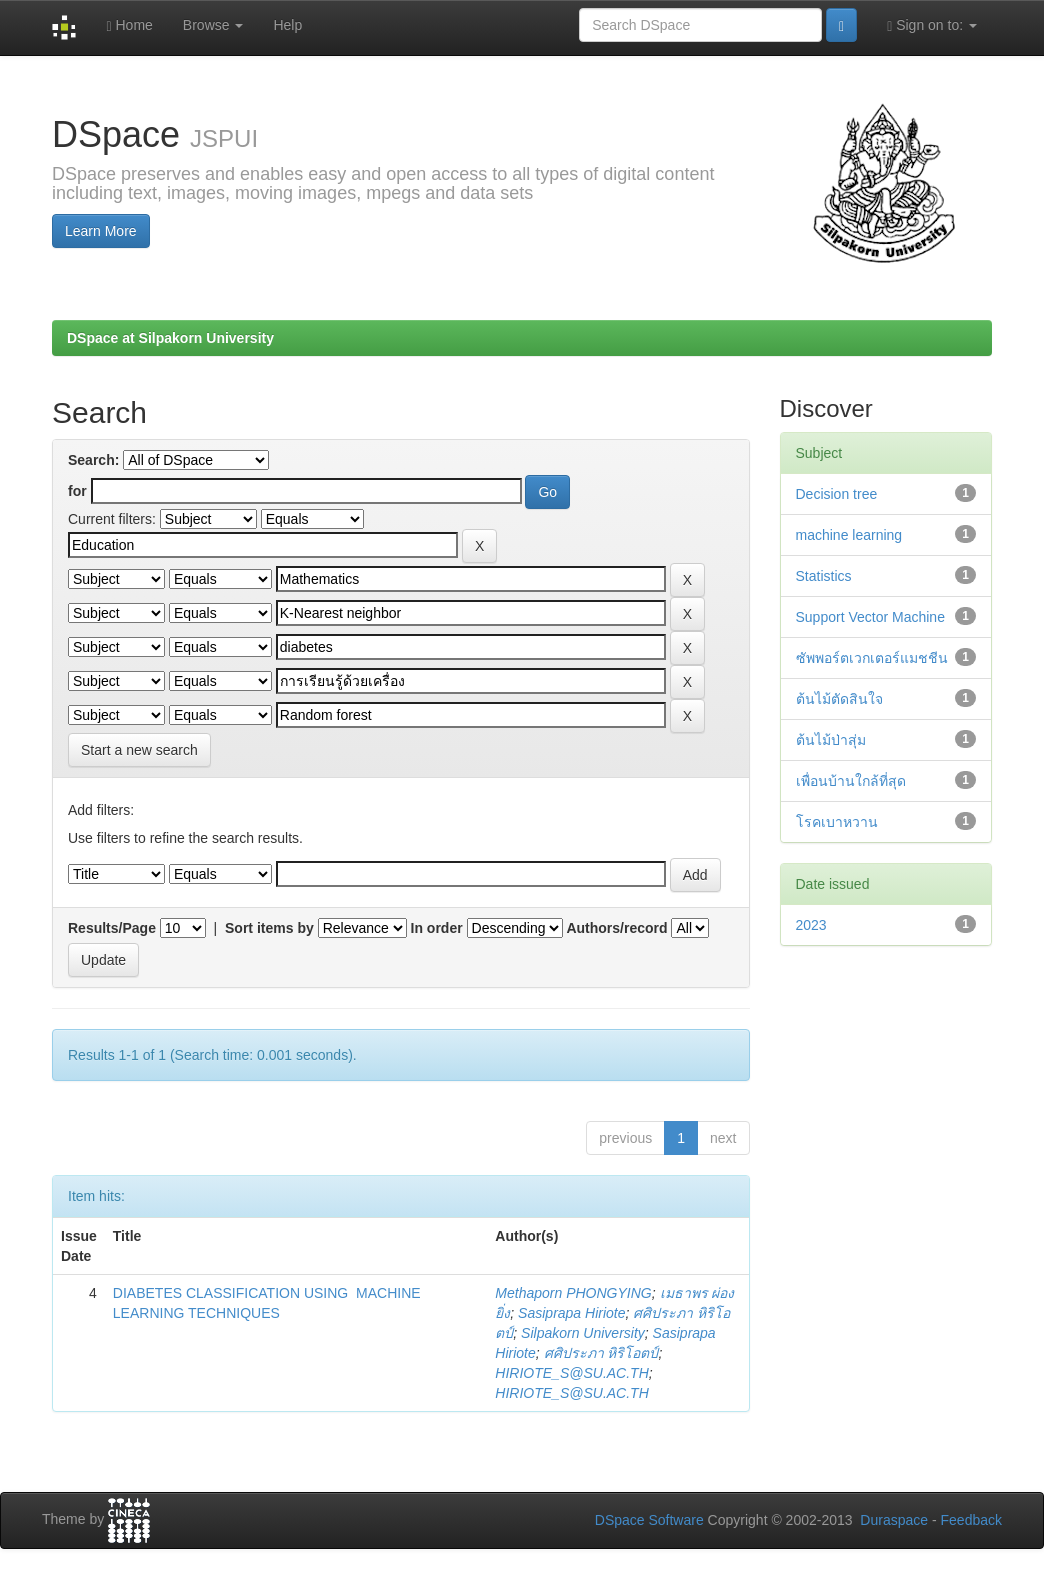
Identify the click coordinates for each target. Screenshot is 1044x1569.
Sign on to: (932, 25)
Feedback (971, 1520)
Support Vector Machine (870, 617)
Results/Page (112, 928)
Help (287, 25)
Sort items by (269, 928)
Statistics (824, 576)
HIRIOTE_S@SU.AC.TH (571, 1373)
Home (129, 25)
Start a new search (139, 750)
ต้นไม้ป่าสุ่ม (831, 740)
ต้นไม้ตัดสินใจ (839, 699)
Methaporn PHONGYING (573, 1293)
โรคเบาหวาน (837, 822)
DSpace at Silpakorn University (170, 338)
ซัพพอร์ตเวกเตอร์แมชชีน (872, 658)
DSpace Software (649, 1520)
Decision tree (837, 494)
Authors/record (616, 928)
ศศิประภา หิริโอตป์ (601, 1353)
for (77, 491)
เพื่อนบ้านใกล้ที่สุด (851, 781)
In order (437, 928)
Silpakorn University (583, 1333)
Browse (213, 25)
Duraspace (894, 1520)
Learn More (101, 231)
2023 (811, 925)
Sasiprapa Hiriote (571, 1313)
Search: (93, 460)
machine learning (849, 535)
